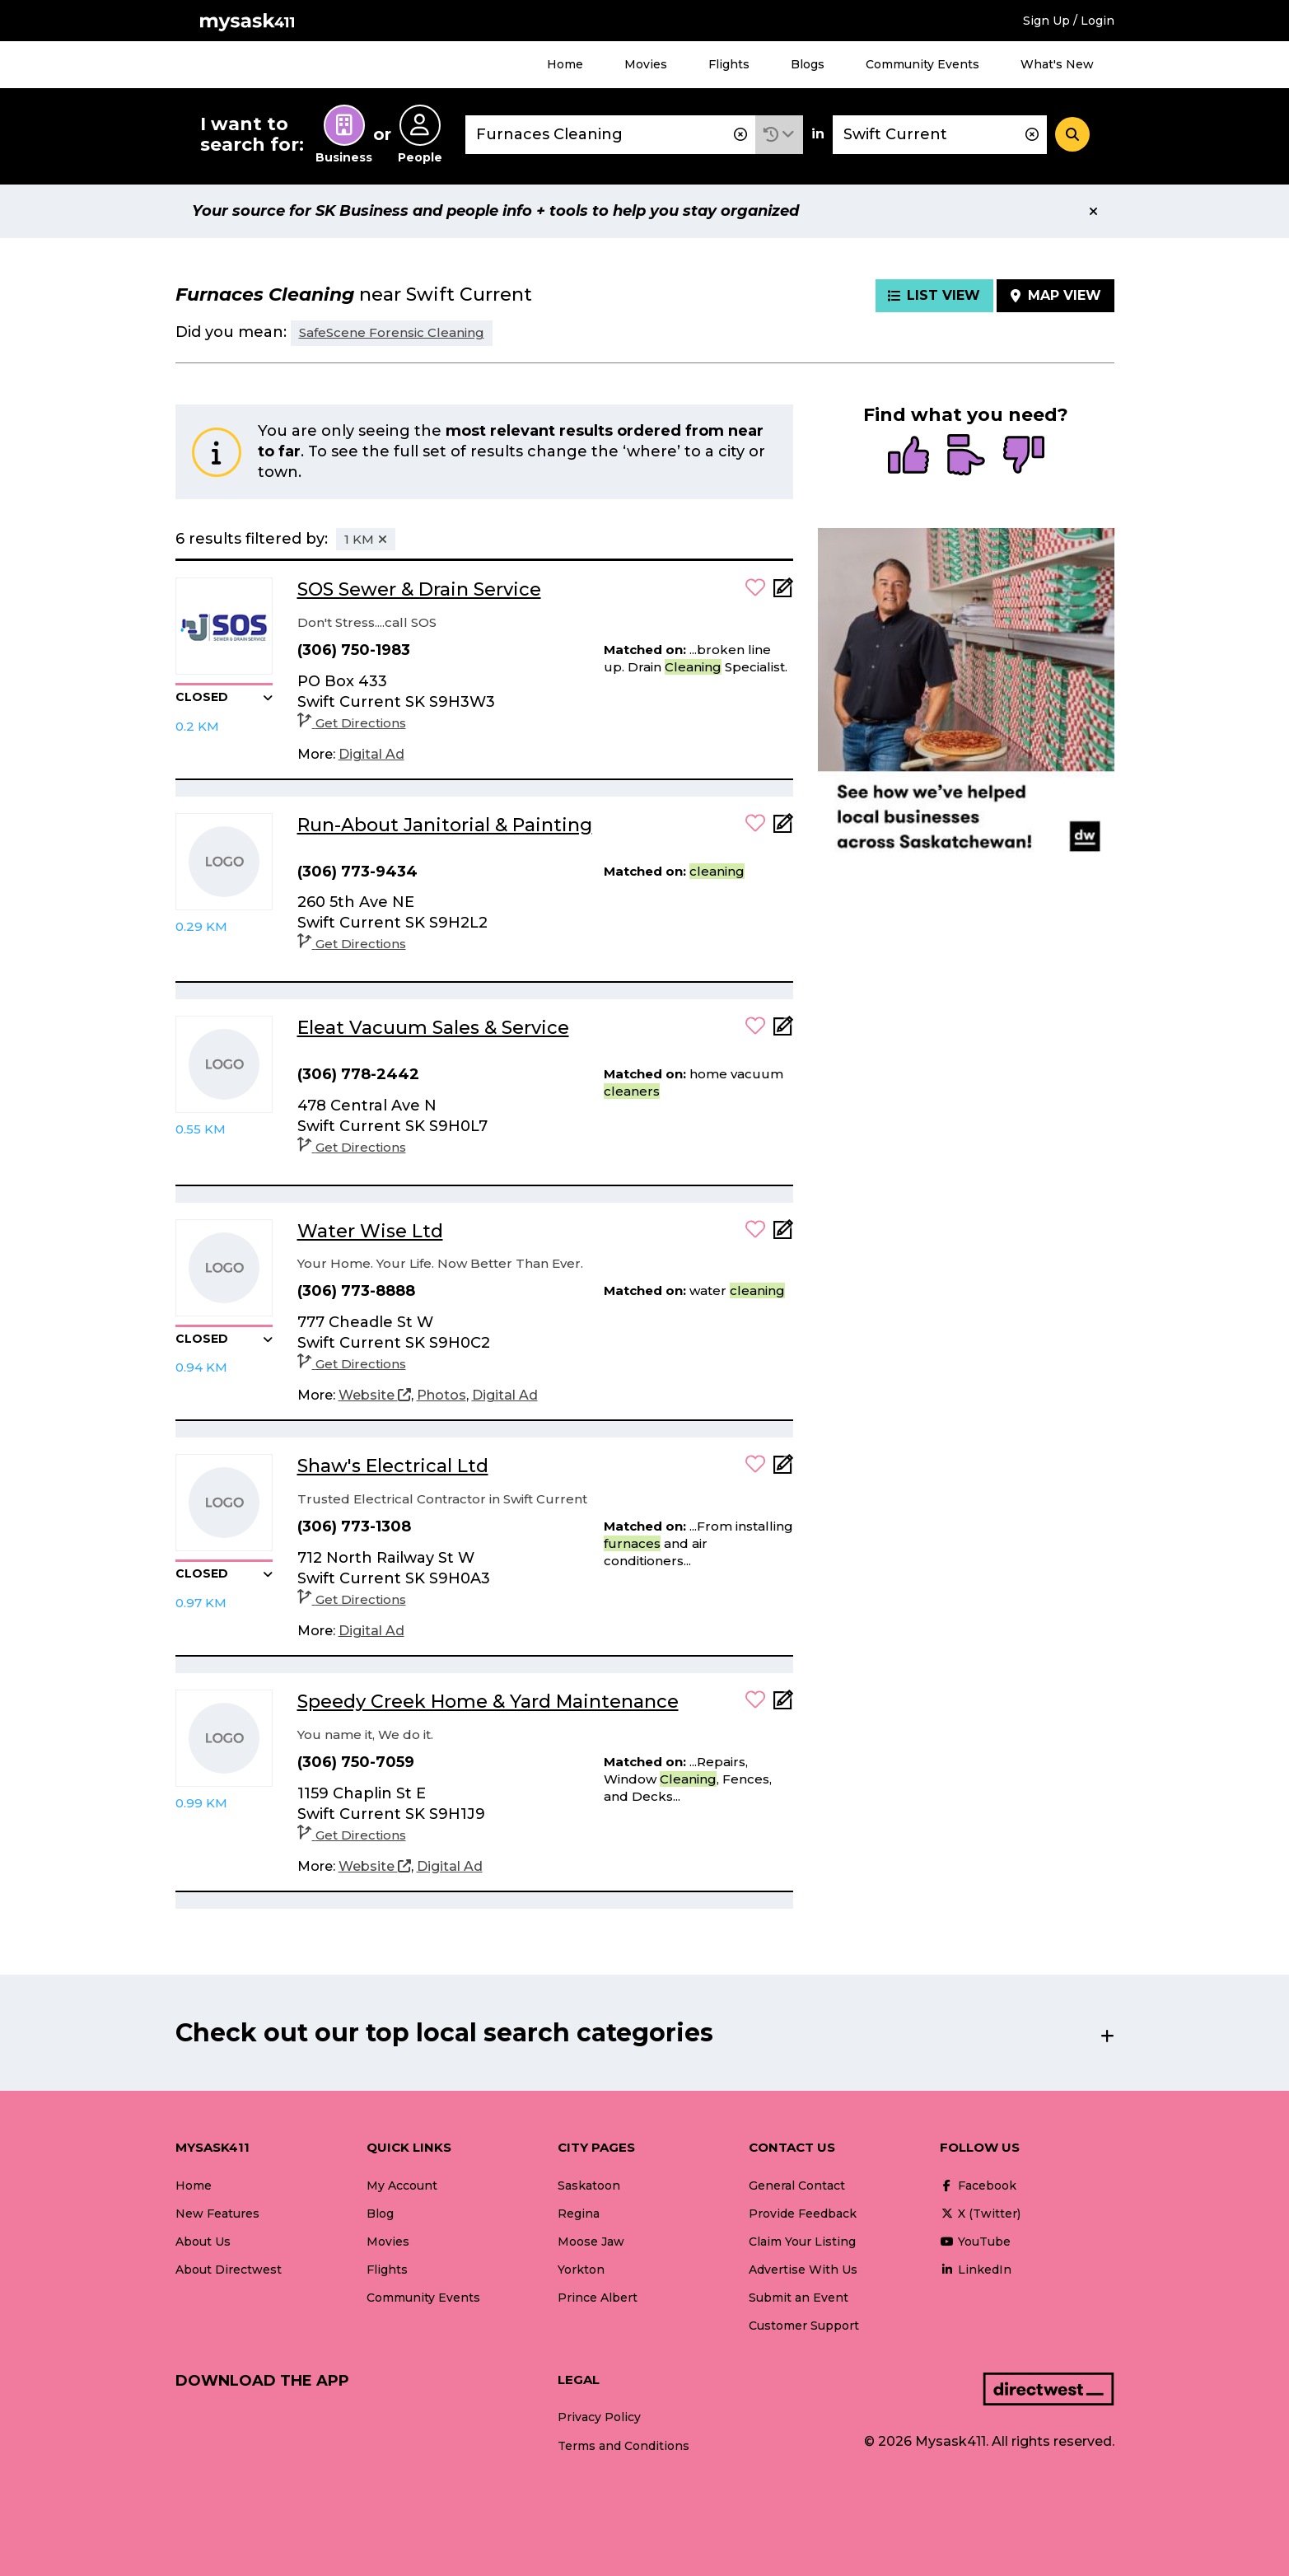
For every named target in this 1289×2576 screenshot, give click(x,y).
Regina (579, 2213)
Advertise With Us (803, 2269)
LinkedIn (975, 2269)
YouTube (975, 2241)
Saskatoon (589, 2185)
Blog (380, 2213)
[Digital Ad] (371, 755)
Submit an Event (798, 2297)
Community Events (922, 64)
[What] (610, 134)
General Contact (797, 2185)
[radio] (908, 456)
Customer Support (804, 2325)
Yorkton (581, 2269)
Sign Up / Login (1068, 20)
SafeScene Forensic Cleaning (391, 332)
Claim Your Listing (802, 2241)
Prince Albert (597, 2297)
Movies (645, 64)
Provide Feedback (803, 2213)
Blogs (807, 64)
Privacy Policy (599, 2417)
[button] (779, 134)
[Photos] (441, 1395)
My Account (402, 2185)
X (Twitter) (980, 2213)
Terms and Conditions (623, 2445)
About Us (203, 2241)
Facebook (978, 2185)
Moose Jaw (591, 2241)
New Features (217, 2213)
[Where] (940, 134)
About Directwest (228, 2269)
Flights (729, 64)
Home (565, 64)
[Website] (375, 1395)
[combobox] (610, 134)
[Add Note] (783, 593)
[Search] (1072, 134)
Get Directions (351, 723)
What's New (1057, 64)
